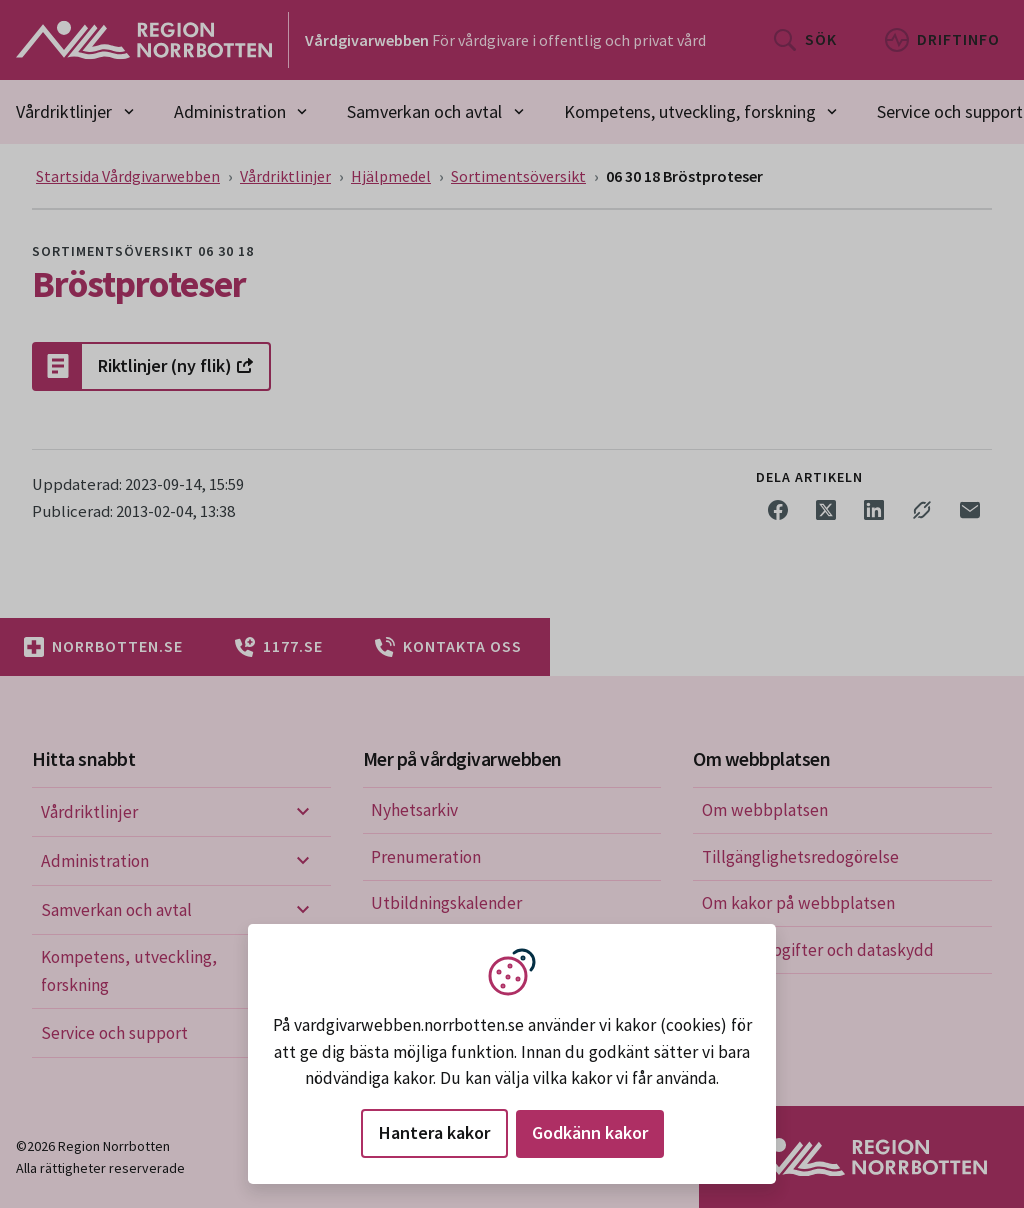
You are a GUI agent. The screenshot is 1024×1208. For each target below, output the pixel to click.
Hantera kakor (434, 1132)
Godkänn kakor (590, 1132)
